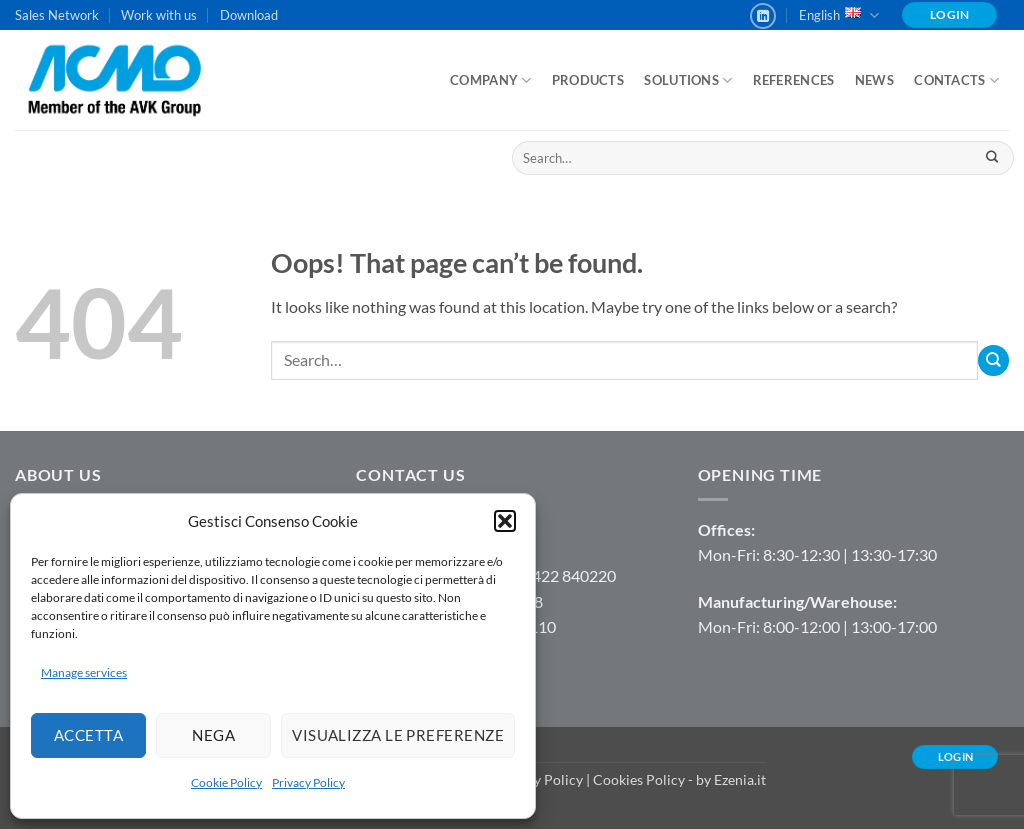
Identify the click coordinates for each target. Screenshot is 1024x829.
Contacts (956, 80)
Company (490, 80)
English (839, 15)
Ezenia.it (740, 779)
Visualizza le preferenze (398, 735)
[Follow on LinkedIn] (763, 16)
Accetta (88, 735)
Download (249, 15)
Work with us (159, 15)
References (794, 80)
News (874, 80)
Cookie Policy (226, 782)
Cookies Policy (639, 779)
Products (588, 80)
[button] (505, 521)
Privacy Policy (308, 782)
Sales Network (57, 15)
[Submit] (991, 158)
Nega (213, 735)
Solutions (688, 80)
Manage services (84, 672)
